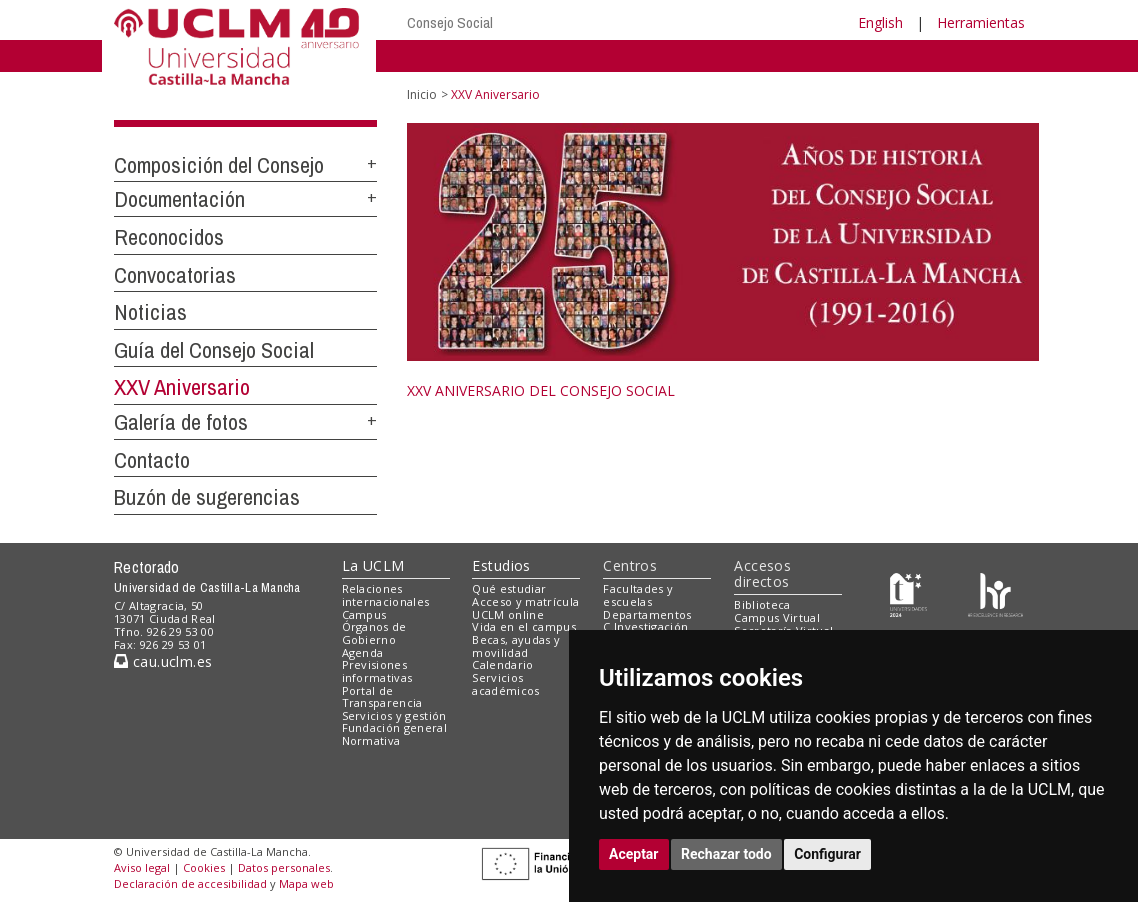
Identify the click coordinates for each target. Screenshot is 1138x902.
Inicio (422, 94)
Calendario (502, 664)
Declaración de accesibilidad (190, 883)
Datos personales (284, 867)
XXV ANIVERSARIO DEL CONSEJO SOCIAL (541, 390)
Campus (364, 614)
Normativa (371, 740)
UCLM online (508, 614)
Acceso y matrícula (525, 601)
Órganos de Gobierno (374, 633)
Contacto (152, 460)
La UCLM (373, 565)
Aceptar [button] (634, 854)
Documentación (179, 199)
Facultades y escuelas (638, 595)
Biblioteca (762, 604)
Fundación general (395, 727)
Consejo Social (450, 22)
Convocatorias (175, 275)
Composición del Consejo (219, 165)
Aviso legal (142, 867)
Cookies (204, 867)
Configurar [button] (827, 854)
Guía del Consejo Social (214, 350)
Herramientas (981, 22)
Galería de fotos (181, 422)
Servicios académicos (505, 684)
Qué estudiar (509, 588)
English (880, 22)
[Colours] (995, 593)
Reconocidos (169, 237)
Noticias (150, 312)
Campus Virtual (777, 617)
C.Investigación (645, 626)
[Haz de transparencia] (908, 593)
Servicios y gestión (394, 715)
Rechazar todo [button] (726, 854)
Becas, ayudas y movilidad (516, 646)
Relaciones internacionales (386, 595)
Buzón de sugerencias (207, 497)
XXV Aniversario (182, 387)
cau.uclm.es (163, 661)
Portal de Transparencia (382, 697)
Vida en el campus (524, 626)
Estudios (501, 565)
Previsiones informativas (377, 671)
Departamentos (647, 614)
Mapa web (306, 883)
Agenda (363, 652)
